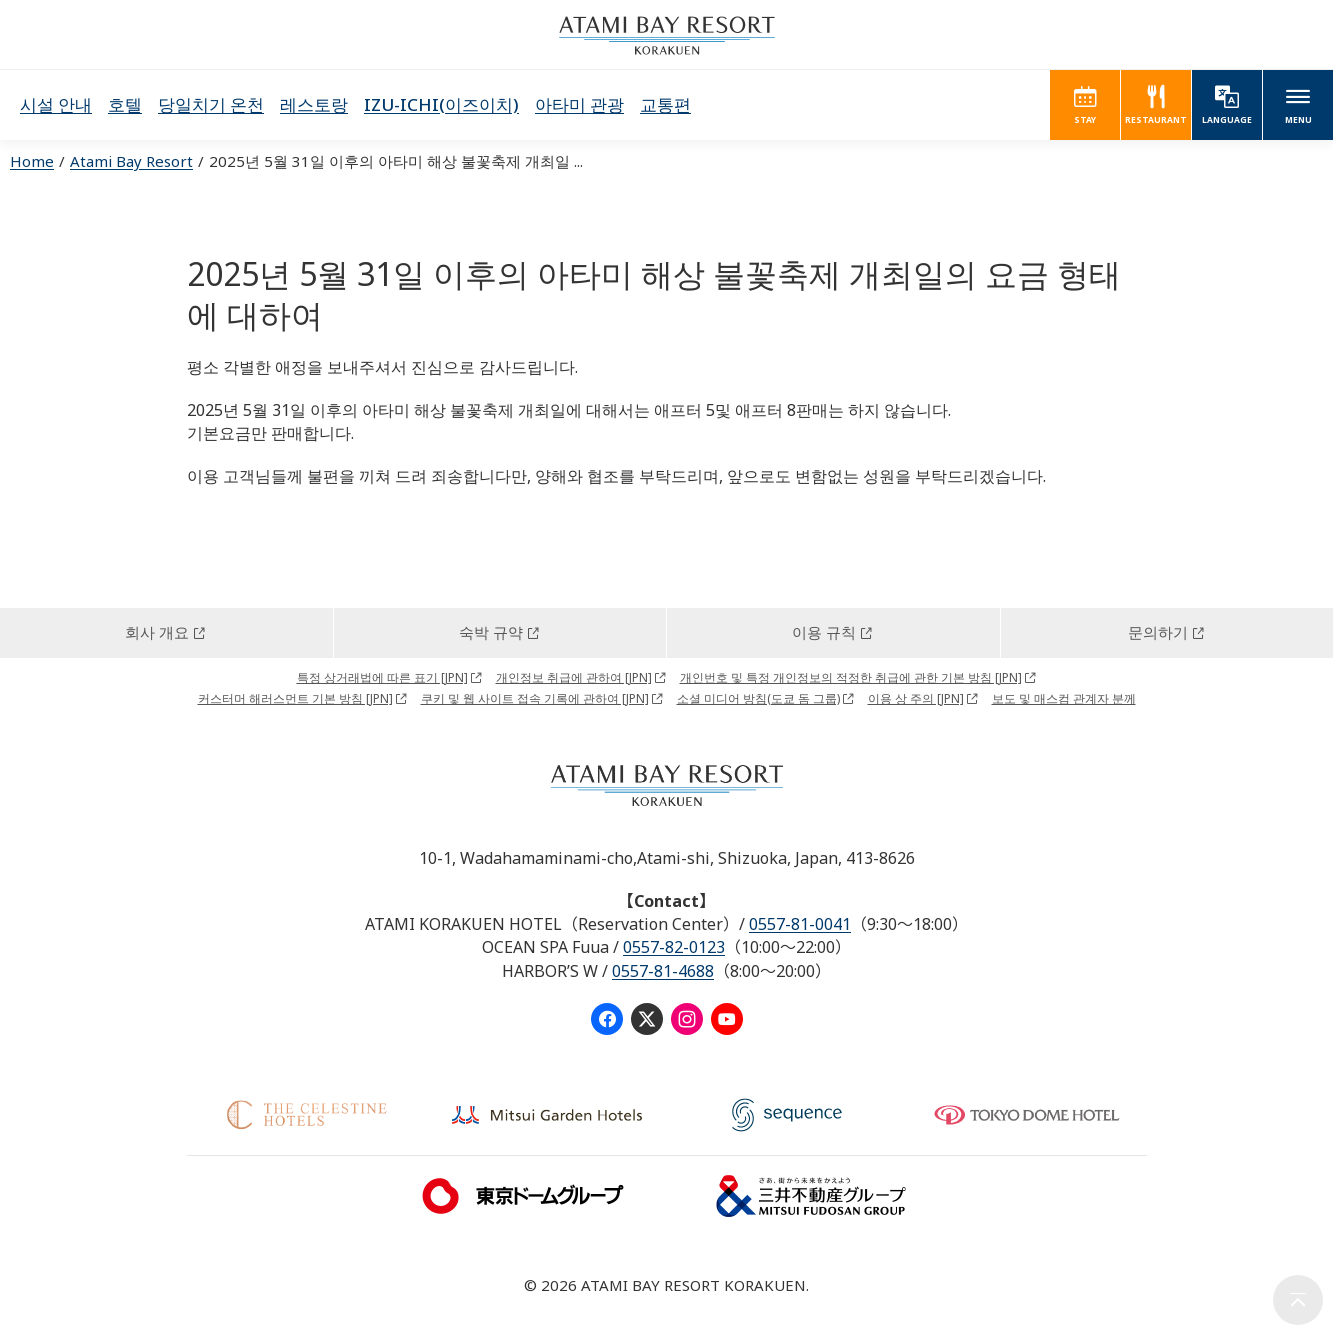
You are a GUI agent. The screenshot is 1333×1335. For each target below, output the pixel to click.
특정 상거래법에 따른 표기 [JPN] (382, 677)
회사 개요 (157, 632)
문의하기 (1158, 632)
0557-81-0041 (800, 924)
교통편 (665, 104)
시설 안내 (56, 104)
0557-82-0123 (674, 947)
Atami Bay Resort (131, 161)
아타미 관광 (579, 104)
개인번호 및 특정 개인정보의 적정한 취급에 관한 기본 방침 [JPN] (851, 677)
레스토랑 (314, 104)
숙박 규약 (491, 632)
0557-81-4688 (663, 971)
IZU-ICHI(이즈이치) (441, 104)
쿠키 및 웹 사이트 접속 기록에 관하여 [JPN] (535, 698)
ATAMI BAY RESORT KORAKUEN (667, 35)
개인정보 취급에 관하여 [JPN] (574, 677)
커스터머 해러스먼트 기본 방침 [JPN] (295, 698)
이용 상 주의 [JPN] (916, 698)
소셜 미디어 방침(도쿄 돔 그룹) (758, 698)
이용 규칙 (824, 632)
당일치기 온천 (211, 104)
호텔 (125, 104)
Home (32, 161)
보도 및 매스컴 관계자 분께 (1064, 698)
